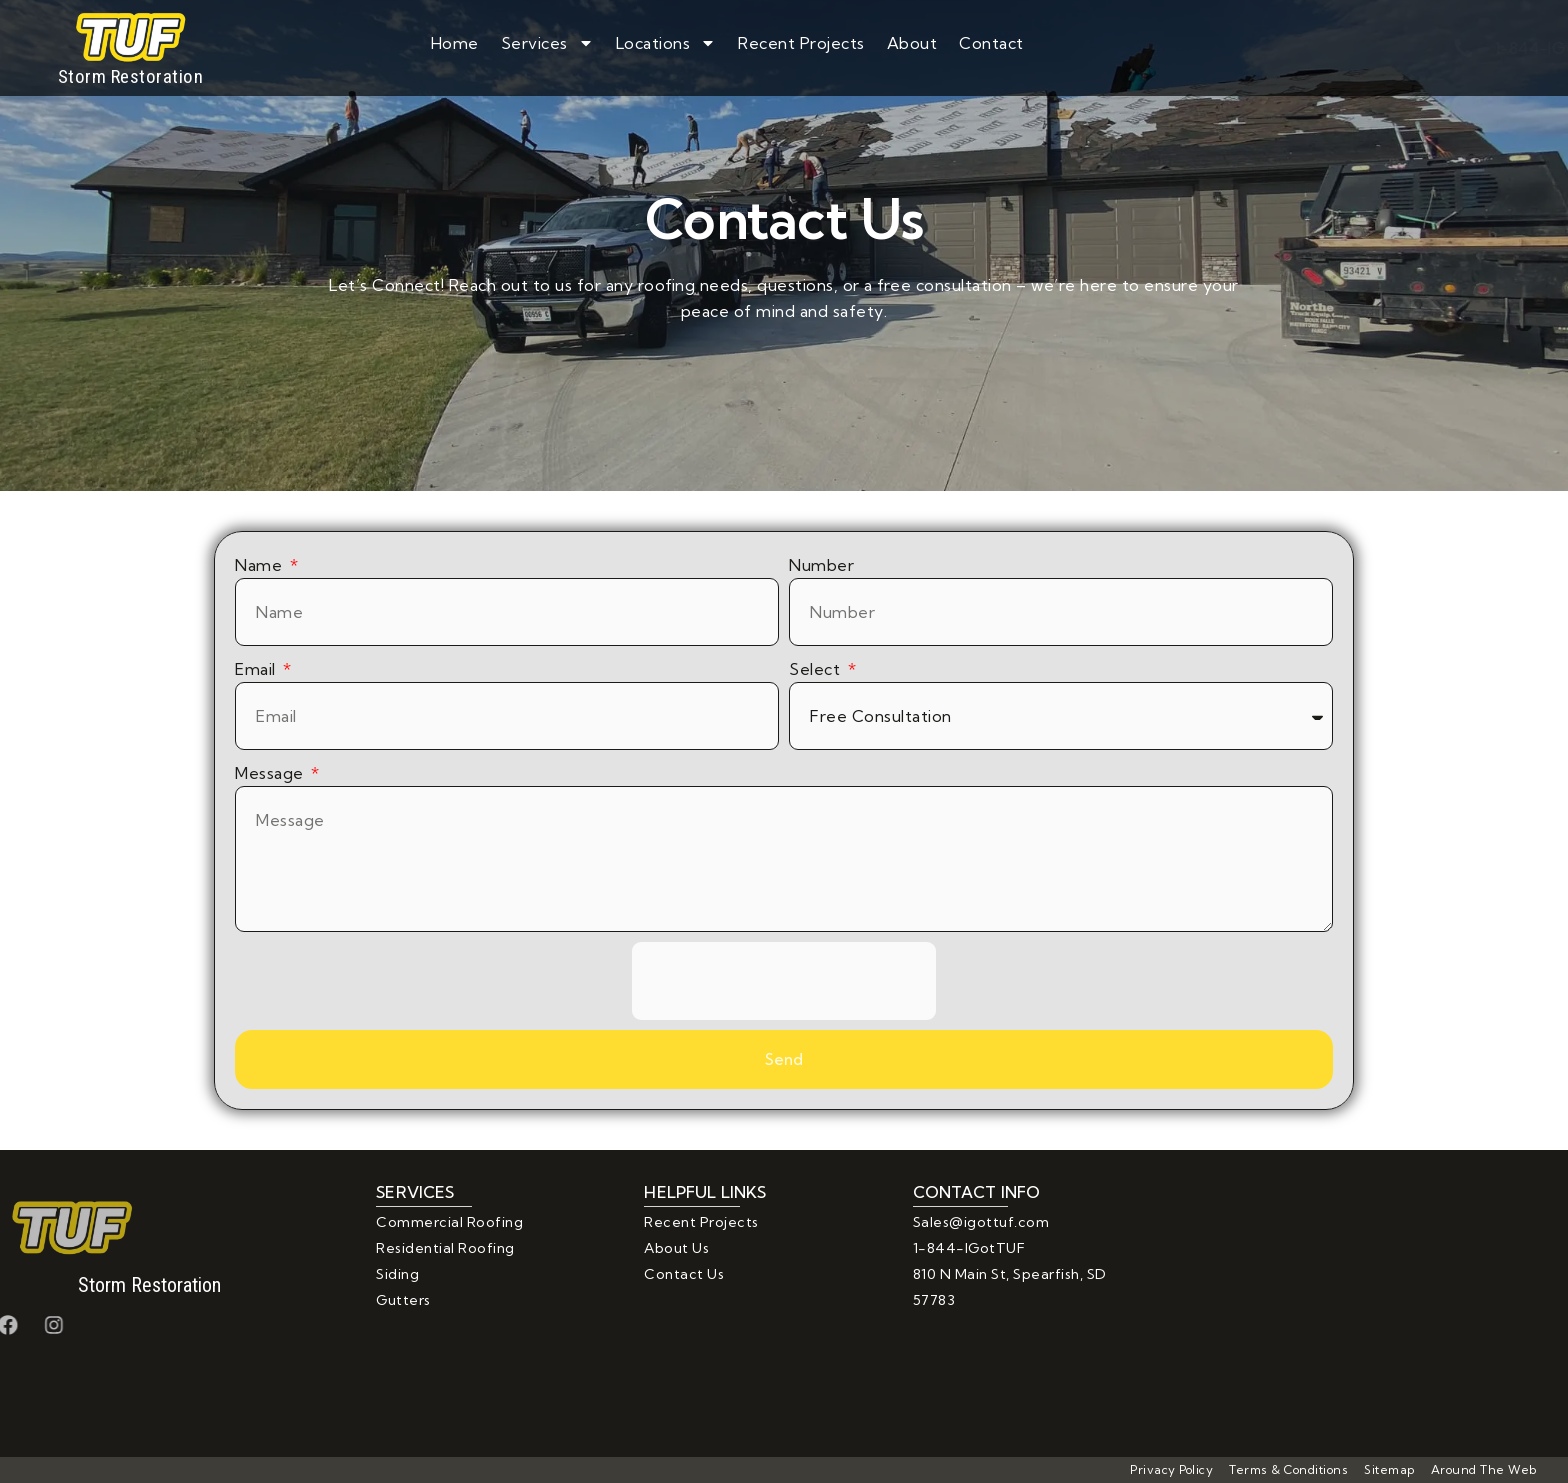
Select (817, 669)
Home (455, 43)
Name (261, 565)
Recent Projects (801, 43)
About (912, 43)
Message (271, 773)
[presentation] (784, 981)
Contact (991, 43)
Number (821, 565)
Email (257, 669)
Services (547, 43)
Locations (666, 43)
